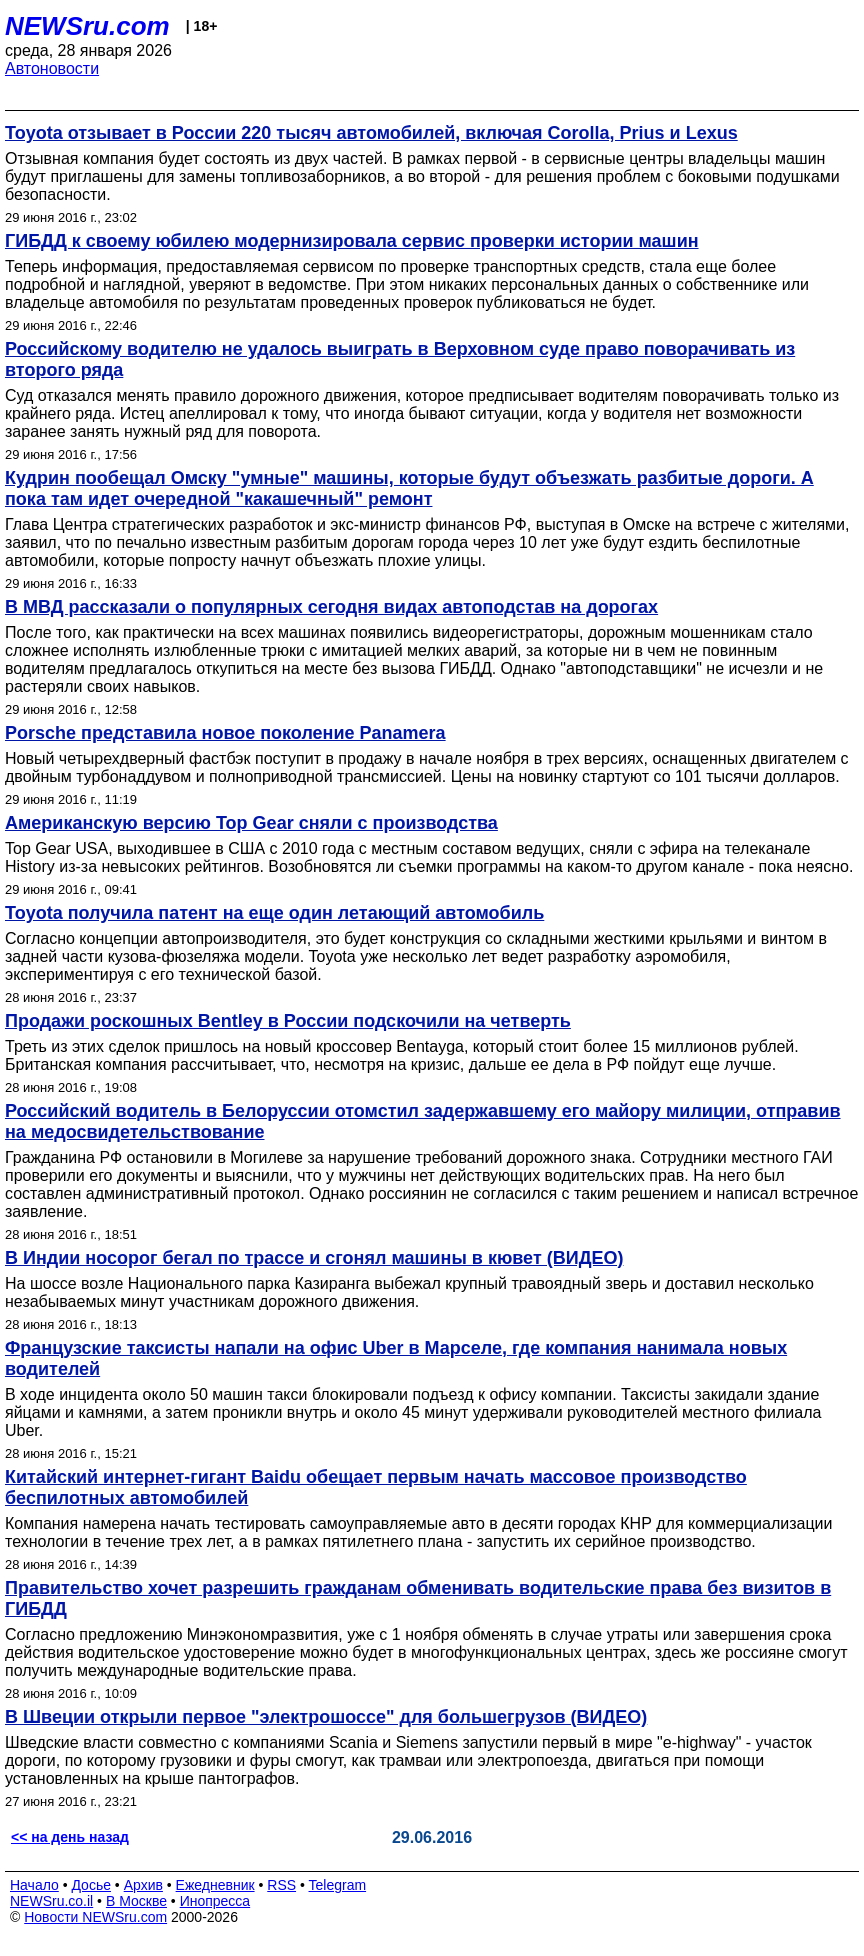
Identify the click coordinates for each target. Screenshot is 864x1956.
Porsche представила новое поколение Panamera (225, 733)
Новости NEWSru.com (95, 1917)
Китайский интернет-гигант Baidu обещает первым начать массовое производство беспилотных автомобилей (376, 1487)
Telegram (338, 1885)
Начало (34, 1885)
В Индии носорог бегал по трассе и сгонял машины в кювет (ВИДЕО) (314, 1258)
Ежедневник (215, 1885)
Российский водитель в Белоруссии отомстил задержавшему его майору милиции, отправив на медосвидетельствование (423, 1121)
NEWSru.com (87, 26)
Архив (143, 1885)
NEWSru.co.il (51, 1901)
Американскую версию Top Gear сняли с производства (251, 823)
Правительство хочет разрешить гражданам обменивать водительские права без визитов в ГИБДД (418, 1598)
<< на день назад (70, 1837)
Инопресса (215, 1901)
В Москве (136, 1901)
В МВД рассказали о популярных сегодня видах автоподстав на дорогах (331, 607)
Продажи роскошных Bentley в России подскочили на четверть (288, 1021)
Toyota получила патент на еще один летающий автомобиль (274, 913)
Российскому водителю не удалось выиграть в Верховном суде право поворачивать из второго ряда (400, 359)
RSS (281, 1885)
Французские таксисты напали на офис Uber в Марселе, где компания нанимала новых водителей (396, 1358)
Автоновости (52, 68)
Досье (91, 1885)
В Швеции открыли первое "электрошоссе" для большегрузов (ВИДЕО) (326, 1717)
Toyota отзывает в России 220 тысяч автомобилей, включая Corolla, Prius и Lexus (371, 133)
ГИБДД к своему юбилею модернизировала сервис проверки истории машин (352, 241)
